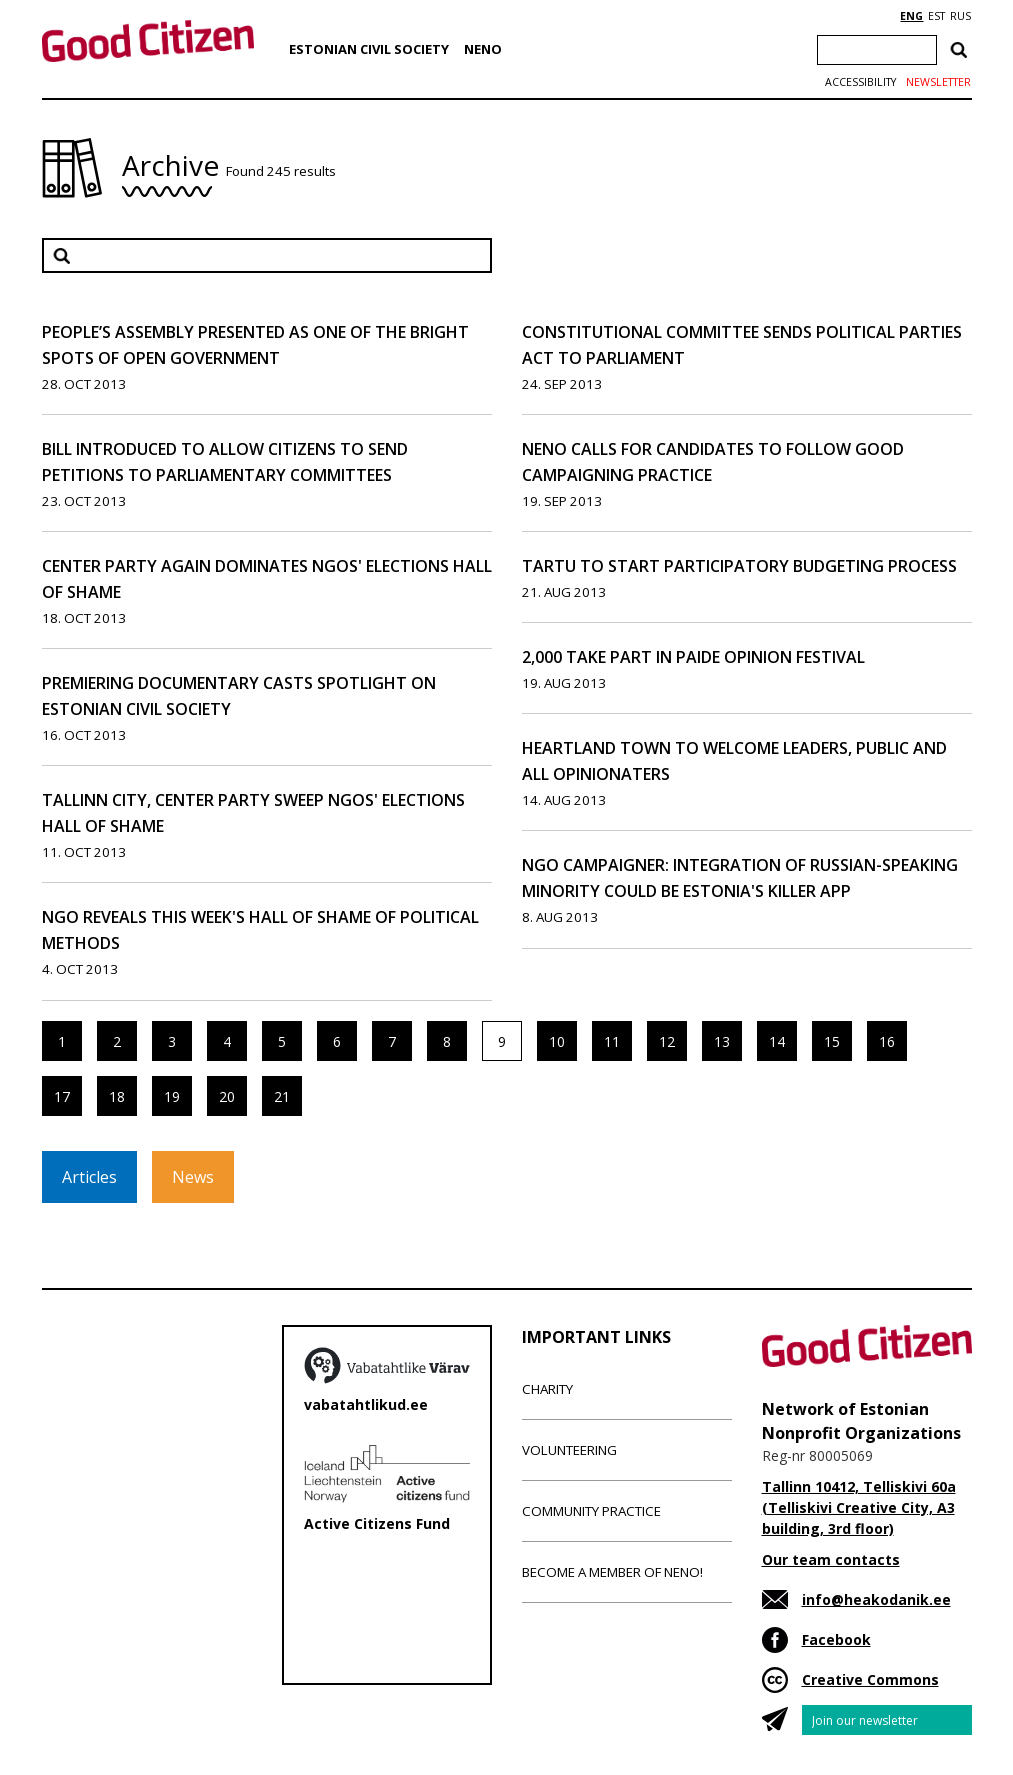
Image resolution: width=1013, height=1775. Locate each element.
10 (557, 1041)
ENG (911, 16)
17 (62, 1096)
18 (117, 1096)
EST (936, 16)
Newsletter (938, 82)
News (193, 1177)
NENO (483, 49)
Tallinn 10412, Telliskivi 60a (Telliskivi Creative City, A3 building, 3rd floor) (859, 1507)
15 (832, 1041)
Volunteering (569, 1450)
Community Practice (591, 1511)
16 (887, 1041)
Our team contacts (831, 1559)
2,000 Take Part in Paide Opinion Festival (693, 657)
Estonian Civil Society (369, 49)
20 (227, 1096)
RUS (960, 16)
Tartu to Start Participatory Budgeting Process (739, 566)
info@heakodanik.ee (876, 1599)
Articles (89, 1177)
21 (282, 1096)
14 (777, 1041)
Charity (547, 1389)
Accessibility (860, 82)
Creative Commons (870, 1679)
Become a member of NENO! (612, 1572)
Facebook (836, 1639)
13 (722, 1041)
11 (612, 1041)
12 (667, 1041)
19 (172, 1096)
